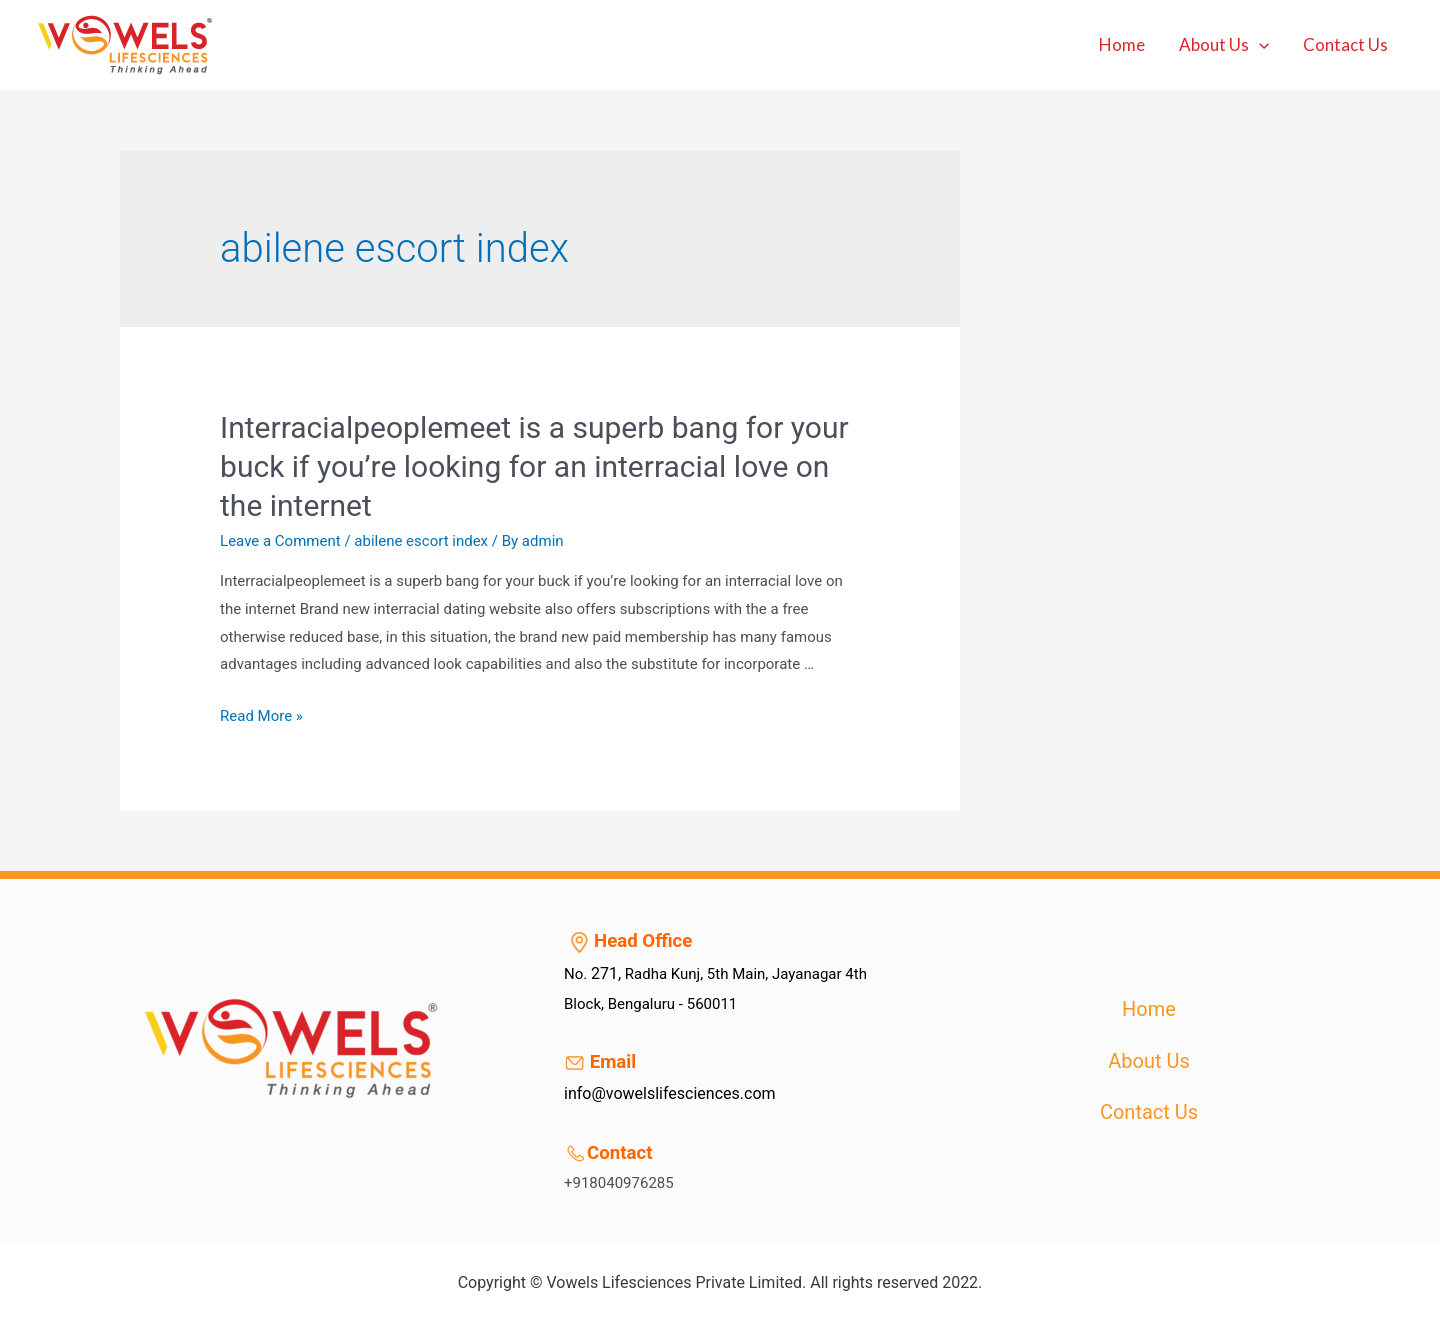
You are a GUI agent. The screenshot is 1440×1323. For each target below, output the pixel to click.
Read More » (261, 716)
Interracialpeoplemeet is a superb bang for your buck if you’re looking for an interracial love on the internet (534, 466)
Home (1122, 44)
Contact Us (1345, 44)
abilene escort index (421, 541)
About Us (1224, 45)
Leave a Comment (280, 541)
